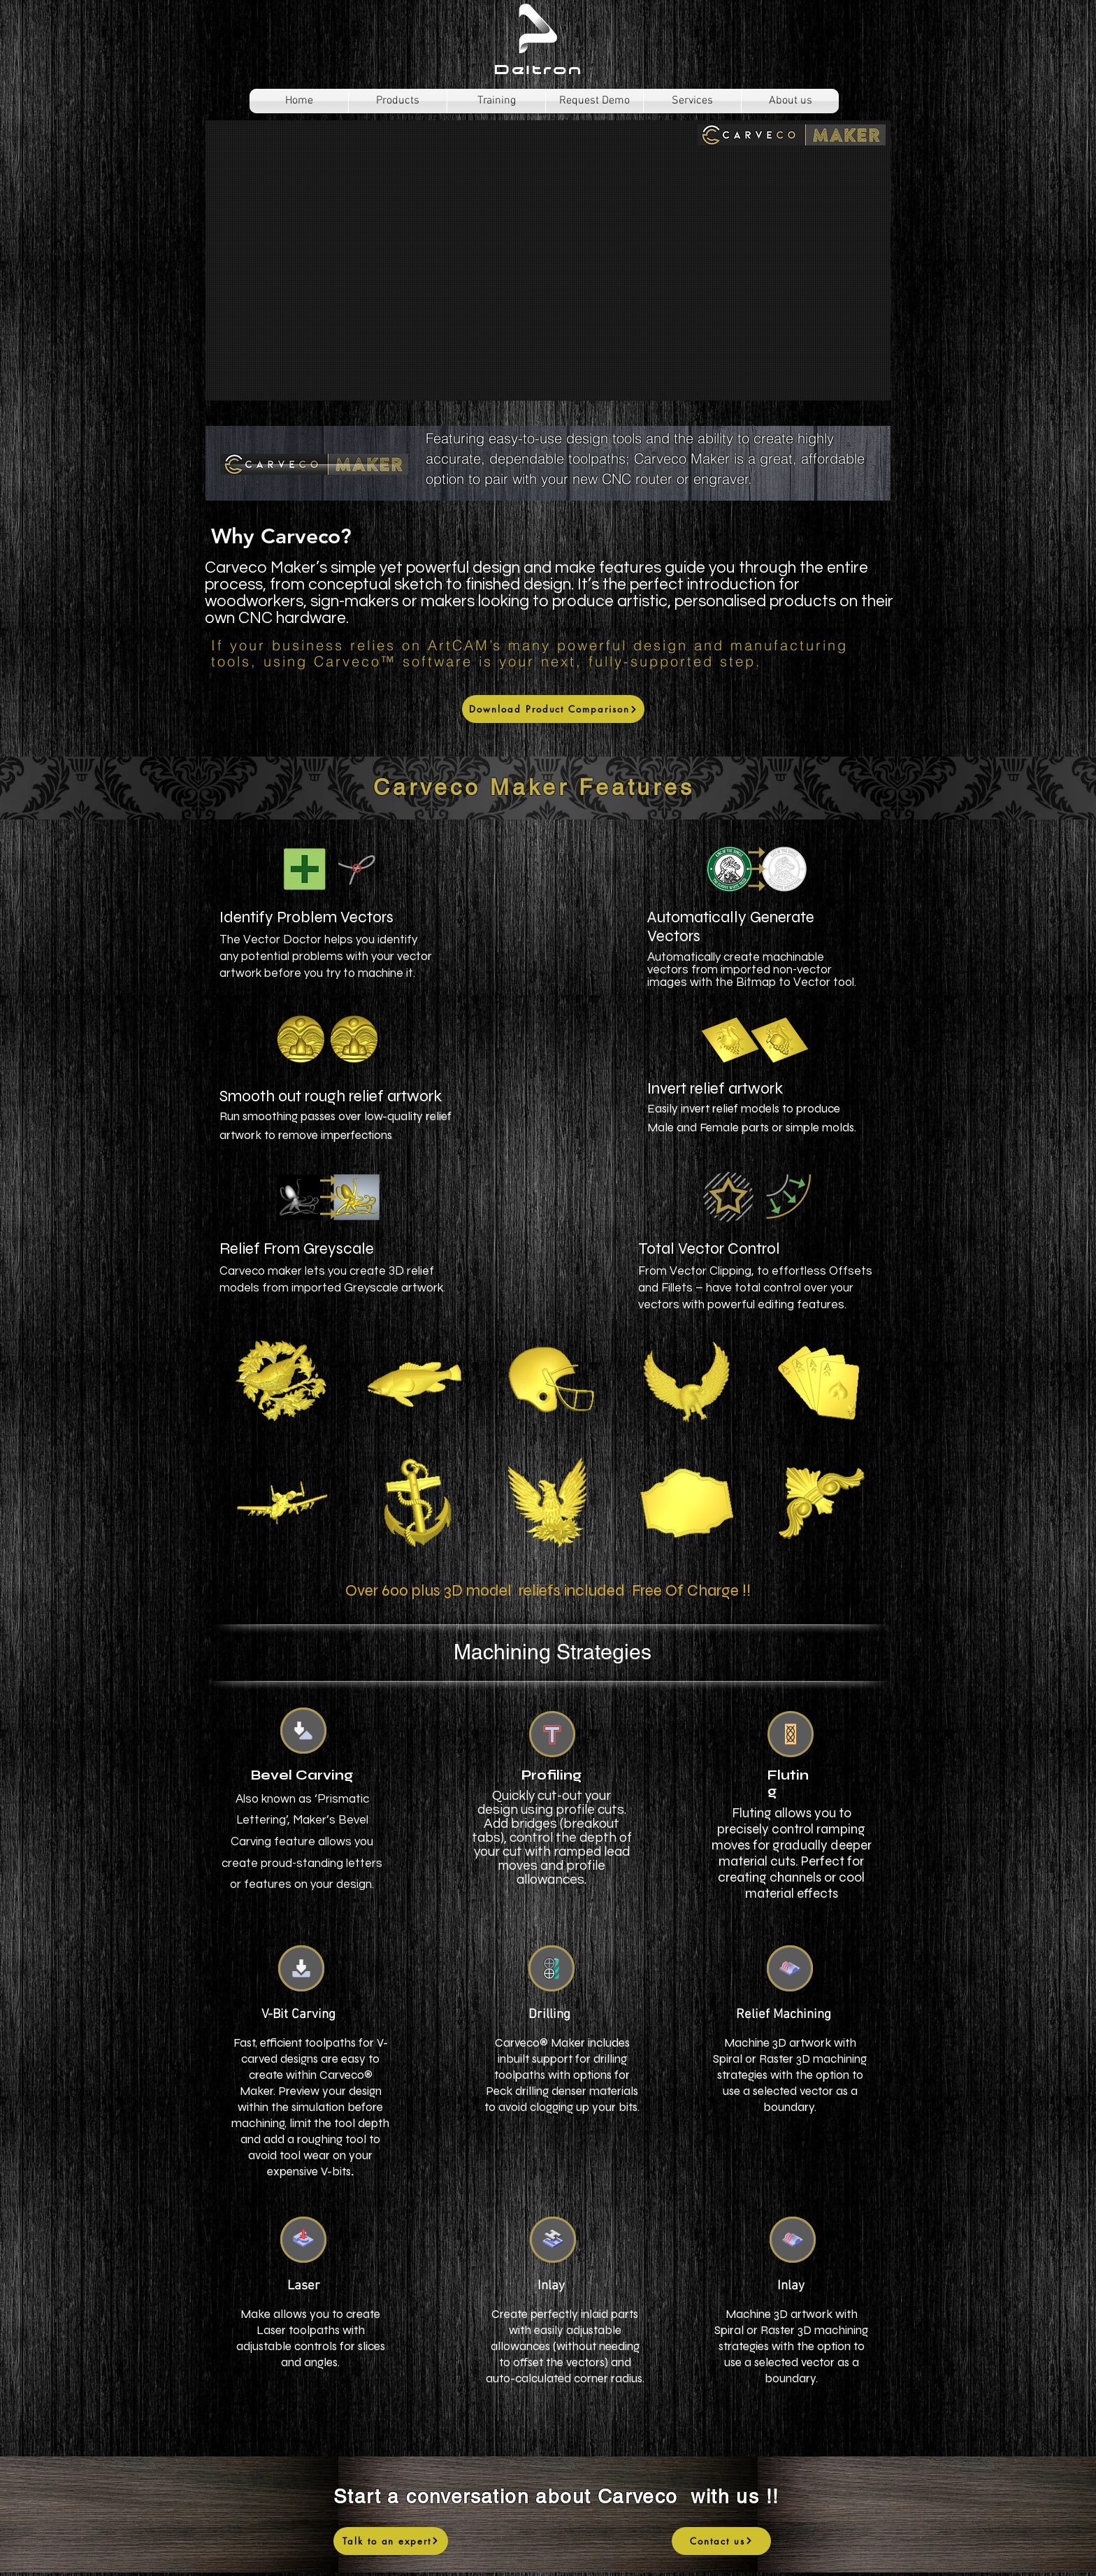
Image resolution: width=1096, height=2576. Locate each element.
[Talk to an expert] (390, 2541)
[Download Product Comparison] (553, 709)
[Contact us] (721, 2541)
